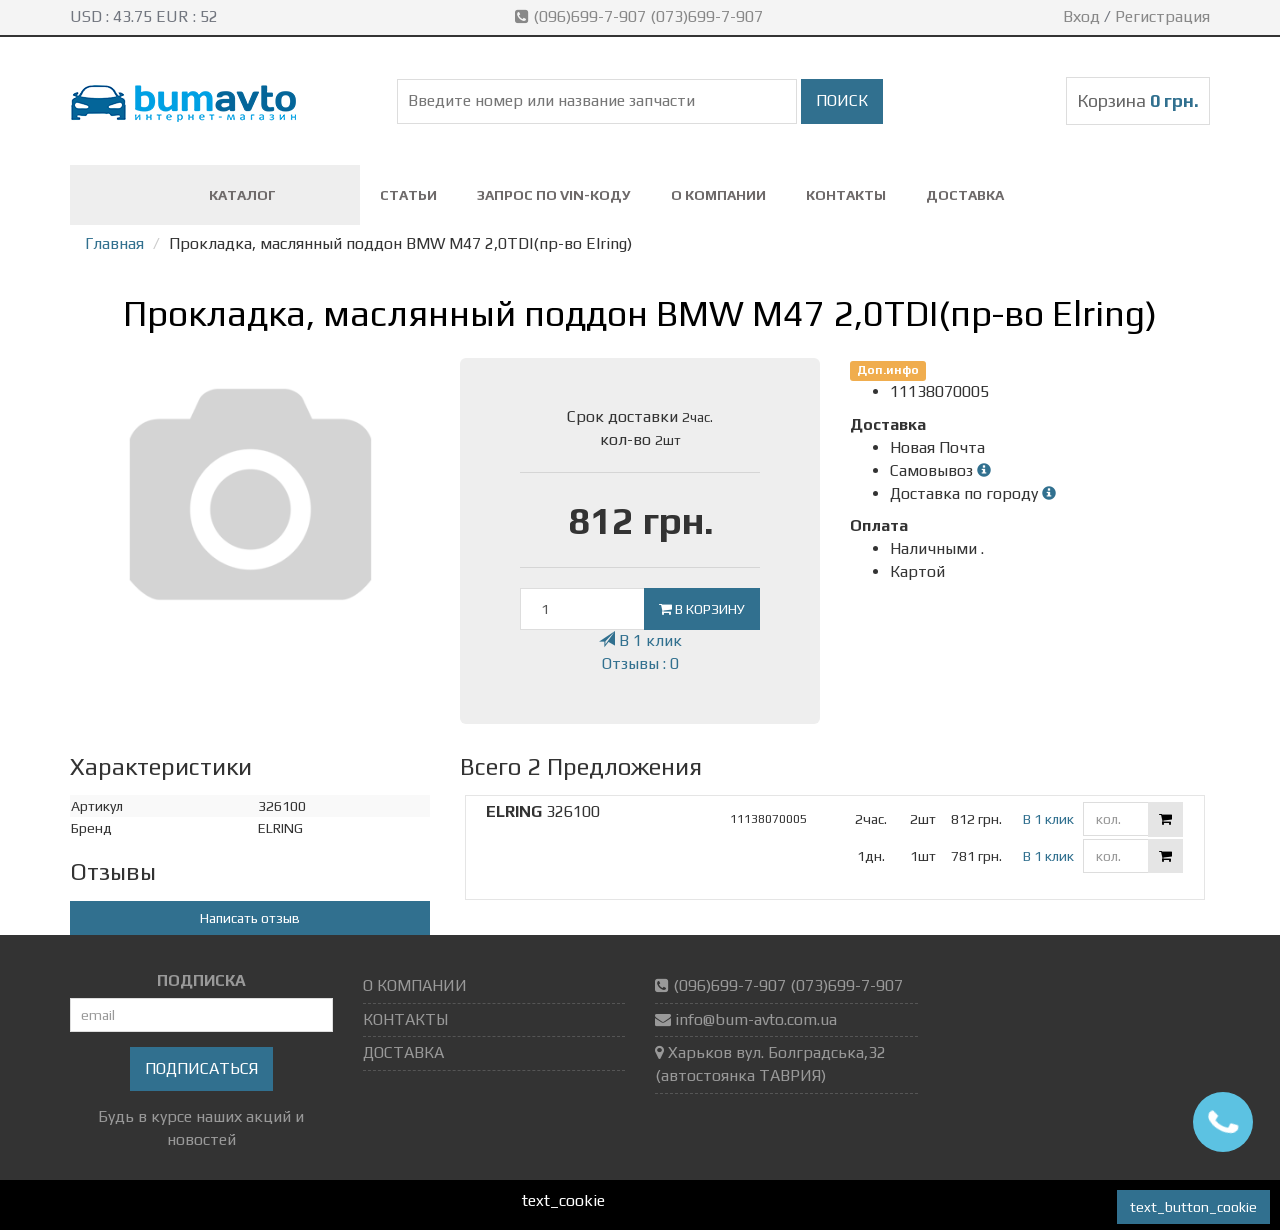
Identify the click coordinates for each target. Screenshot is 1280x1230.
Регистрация (1162, 16)
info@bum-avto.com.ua (756, 1019)
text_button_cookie (1193, 1207)
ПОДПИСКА (201, 980)
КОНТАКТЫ (846, 195)
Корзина (1138, 100)
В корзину (702, 609)
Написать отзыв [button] (250, 918)
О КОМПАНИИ (718, 195)
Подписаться (201, 1068)
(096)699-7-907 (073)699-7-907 (641, 16)
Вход (1081, 16)
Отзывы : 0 (640, 663)
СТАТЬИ (408, 195)
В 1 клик (640, 640)
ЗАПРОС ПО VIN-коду (554, 195)
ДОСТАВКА (965, 195)
